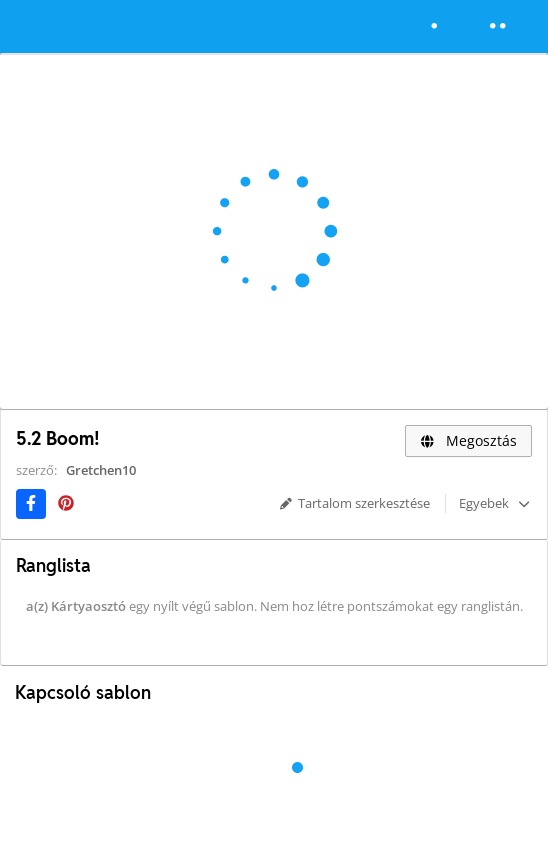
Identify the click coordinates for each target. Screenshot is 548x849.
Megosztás (468, 440)
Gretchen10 (101, 470)
